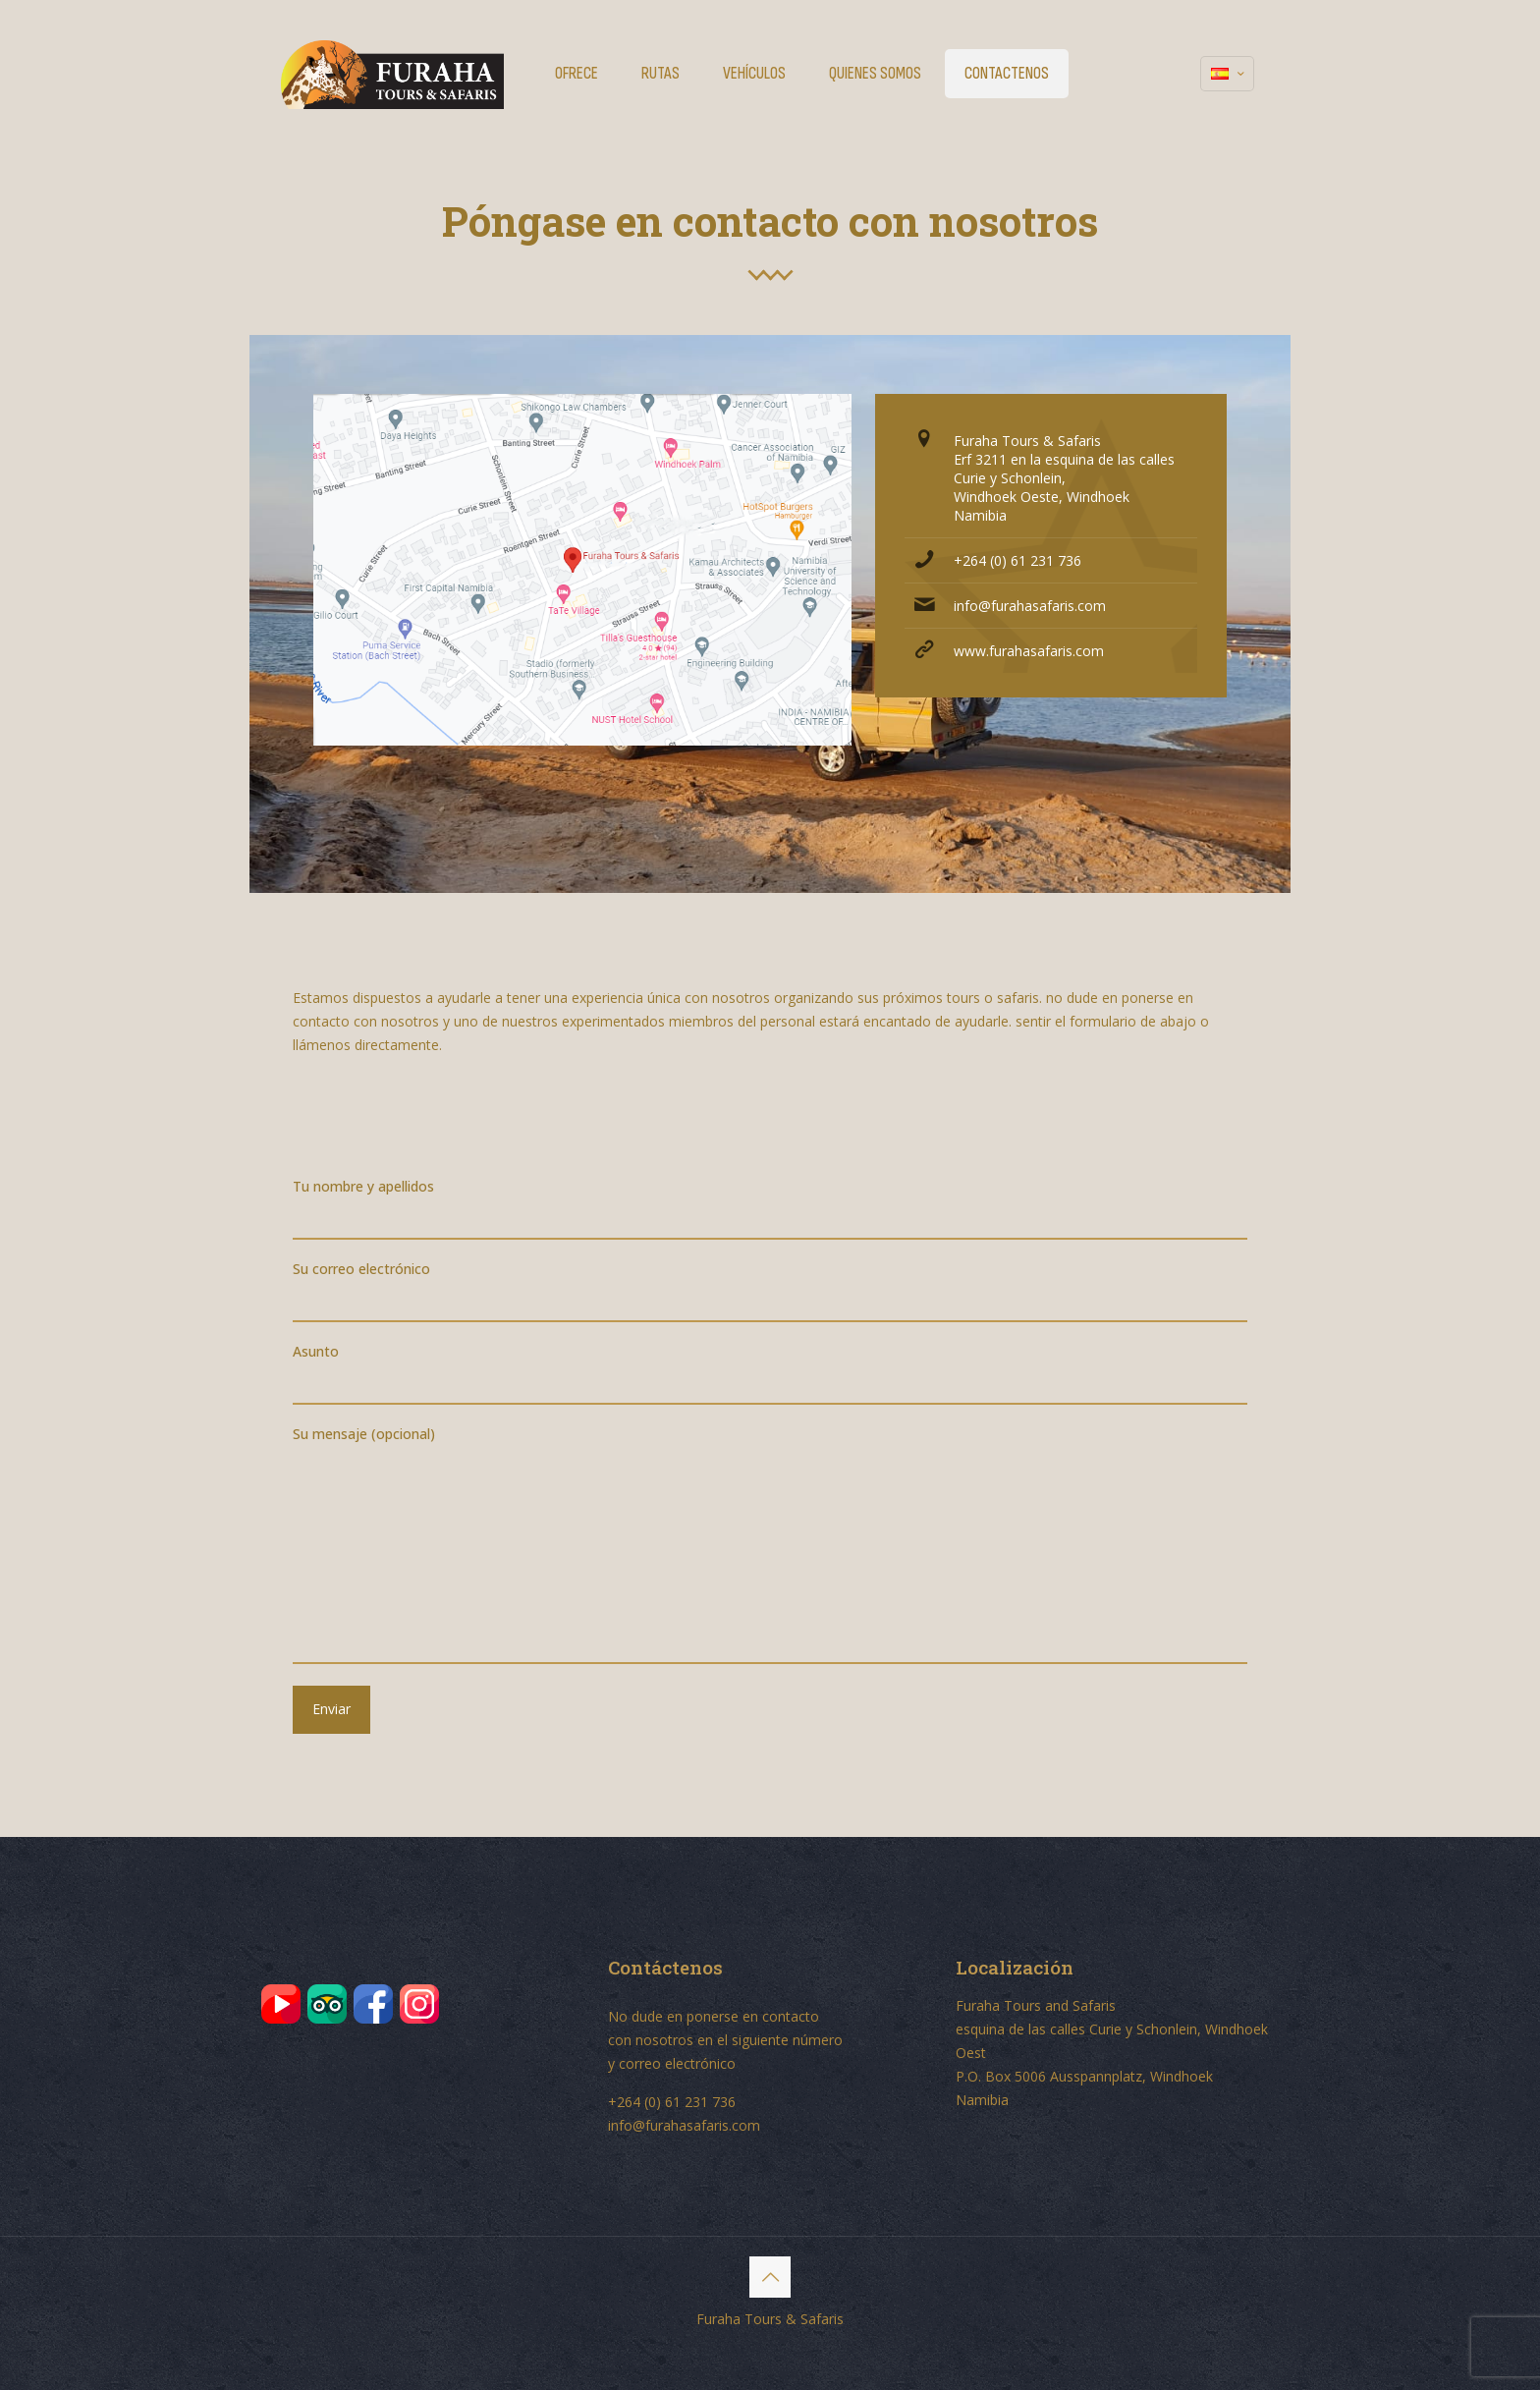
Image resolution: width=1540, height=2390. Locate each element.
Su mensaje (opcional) (770, 1544)
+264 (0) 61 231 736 (1017, 560)
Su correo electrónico (770, 1290)
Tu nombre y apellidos (770, 1208)
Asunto (770, 1373)
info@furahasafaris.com (1030, 605)
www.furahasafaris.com (1029, 650)
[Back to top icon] (770, 2277)
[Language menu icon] (1227, 73)
